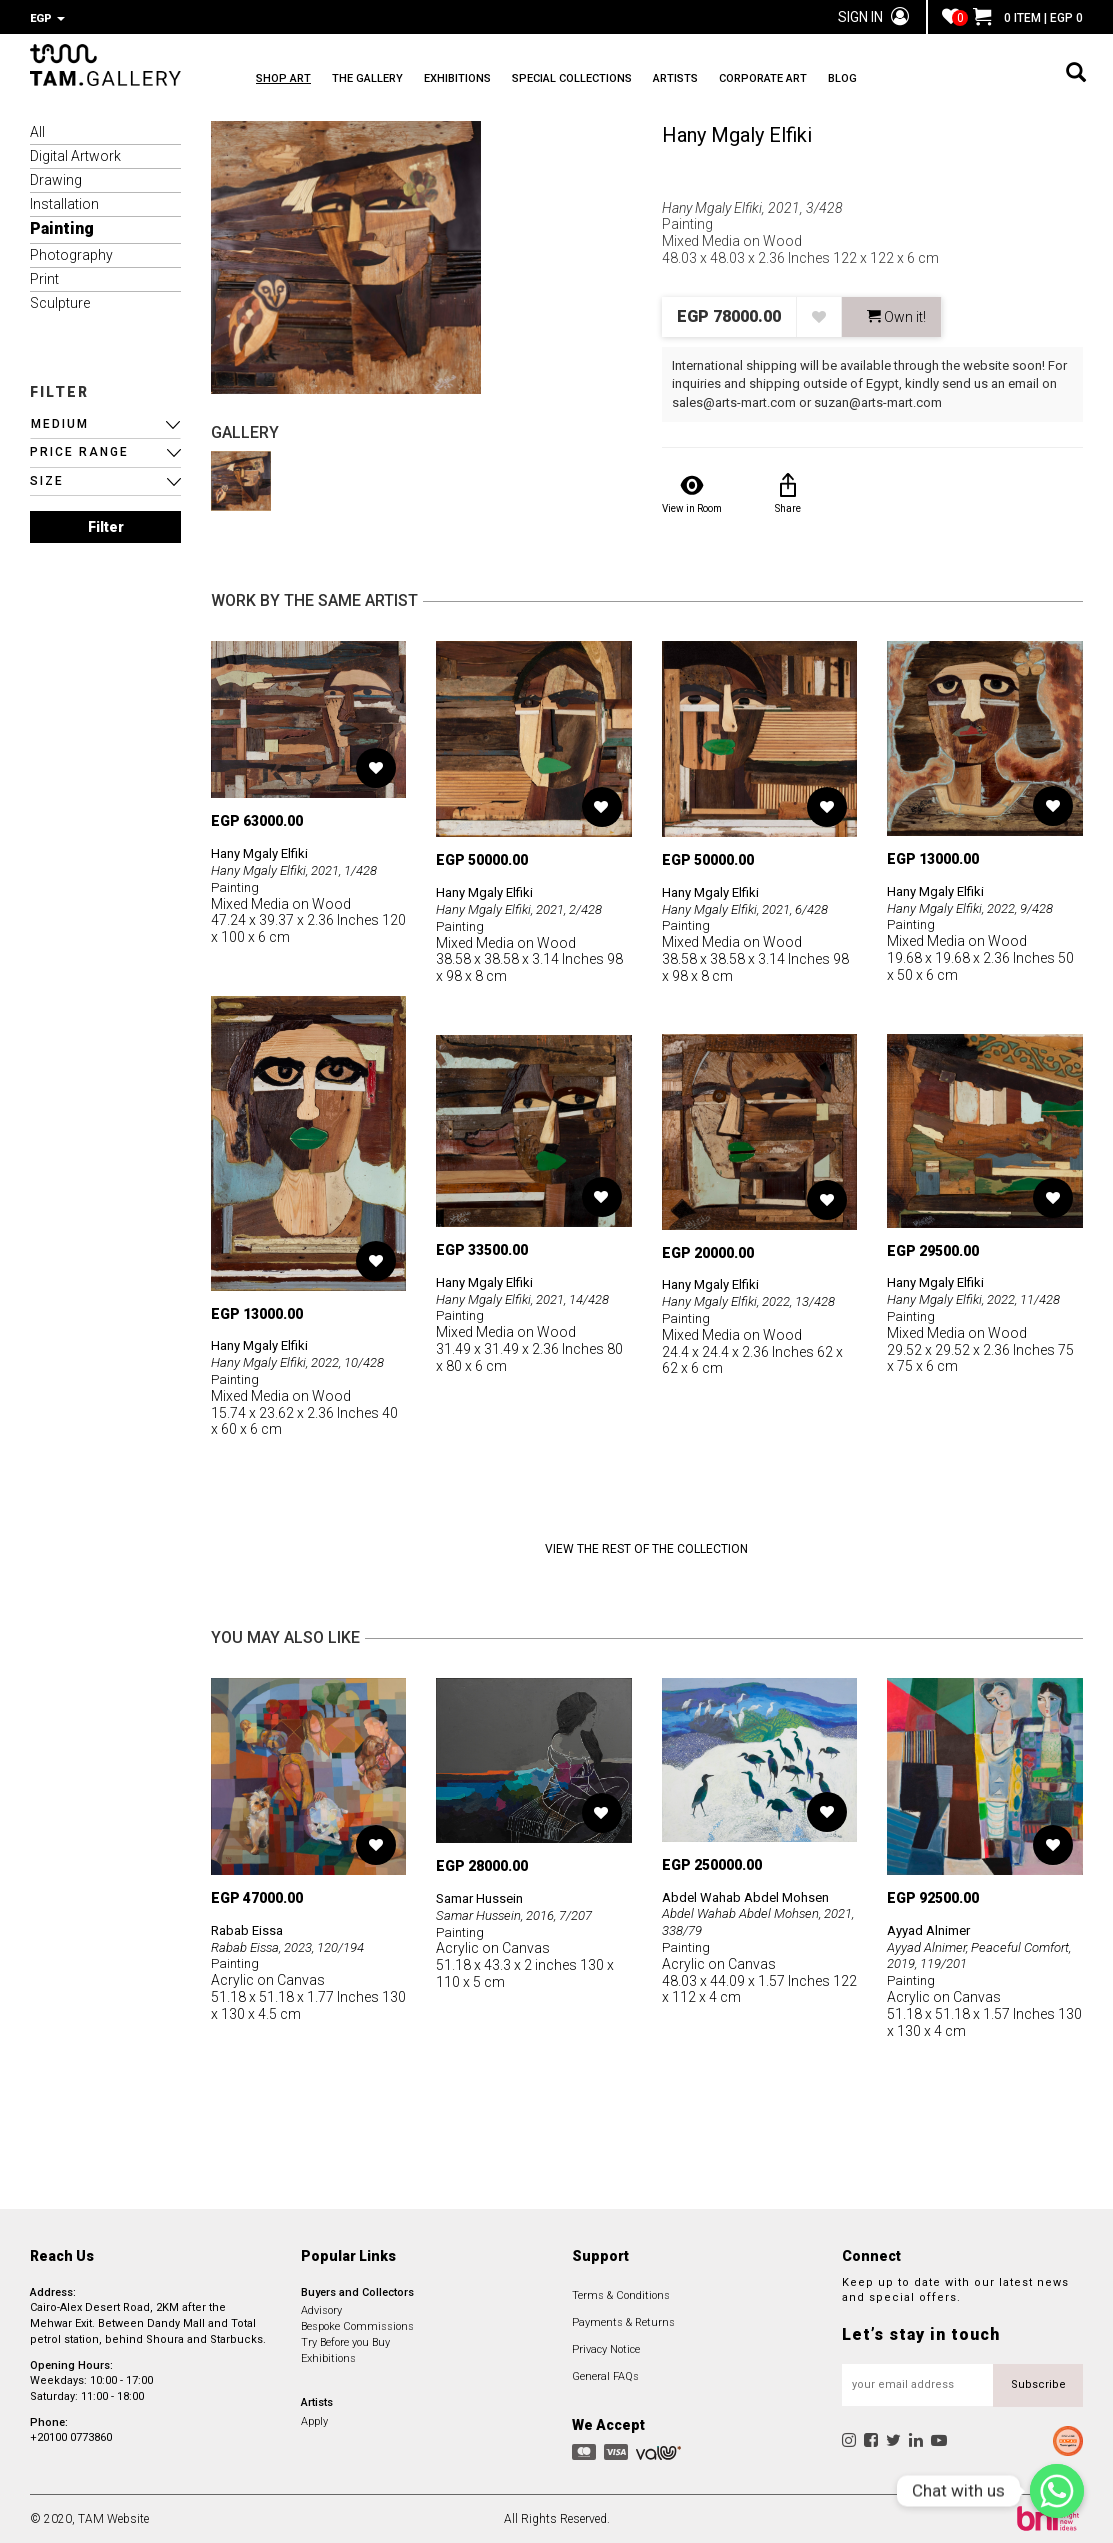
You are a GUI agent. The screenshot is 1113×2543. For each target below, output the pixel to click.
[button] (105, 422)
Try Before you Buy (345, 2340)
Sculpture (60, 301)
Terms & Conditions (621, 2293)
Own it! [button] (896, 315)
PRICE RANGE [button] (79, 450)
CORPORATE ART (869, 80)
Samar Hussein (484, 1896)
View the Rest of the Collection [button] (646, 1547)
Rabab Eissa (249, 1928)
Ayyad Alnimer (933, 1928)
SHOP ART (283, 80)
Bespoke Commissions (357, 2324)
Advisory (321, 2308)
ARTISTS (760, 80)
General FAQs (605, 2374)
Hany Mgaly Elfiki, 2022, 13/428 (756, 1299)
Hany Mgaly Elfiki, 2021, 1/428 (301, 868)
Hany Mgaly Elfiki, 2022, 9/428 (977, 906)
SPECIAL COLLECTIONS (636, 80)
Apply (314, 2419)
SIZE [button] (47, 479)
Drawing (56, 178)
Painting (62, 226)
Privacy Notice (606, 2347)
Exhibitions (328, 2356)
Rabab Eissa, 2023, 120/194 (296, 1945)
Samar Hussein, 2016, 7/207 (521, 1913)
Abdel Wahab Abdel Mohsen (751, 1895)
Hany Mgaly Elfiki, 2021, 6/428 (752, 907)
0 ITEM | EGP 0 (1028, 18)
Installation (64, 202)
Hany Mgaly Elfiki (737, 133)
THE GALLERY (388, 80)
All (37, 130)
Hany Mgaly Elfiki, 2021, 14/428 (530, 1297)
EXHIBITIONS (499, 80)
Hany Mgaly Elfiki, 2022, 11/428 (981, 1297)
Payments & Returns (623, 2320)
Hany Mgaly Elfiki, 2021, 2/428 (526, 907)
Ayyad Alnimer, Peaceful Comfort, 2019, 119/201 (961, 1953)
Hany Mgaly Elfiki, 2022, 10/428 (305, 1360)
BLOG (969, 80)
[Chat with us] (1057, 2491)
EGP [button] (47, 18)
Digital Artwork (75, 154)
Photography (71, 253)
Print (44, 277)
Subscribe (1038, 2382)
